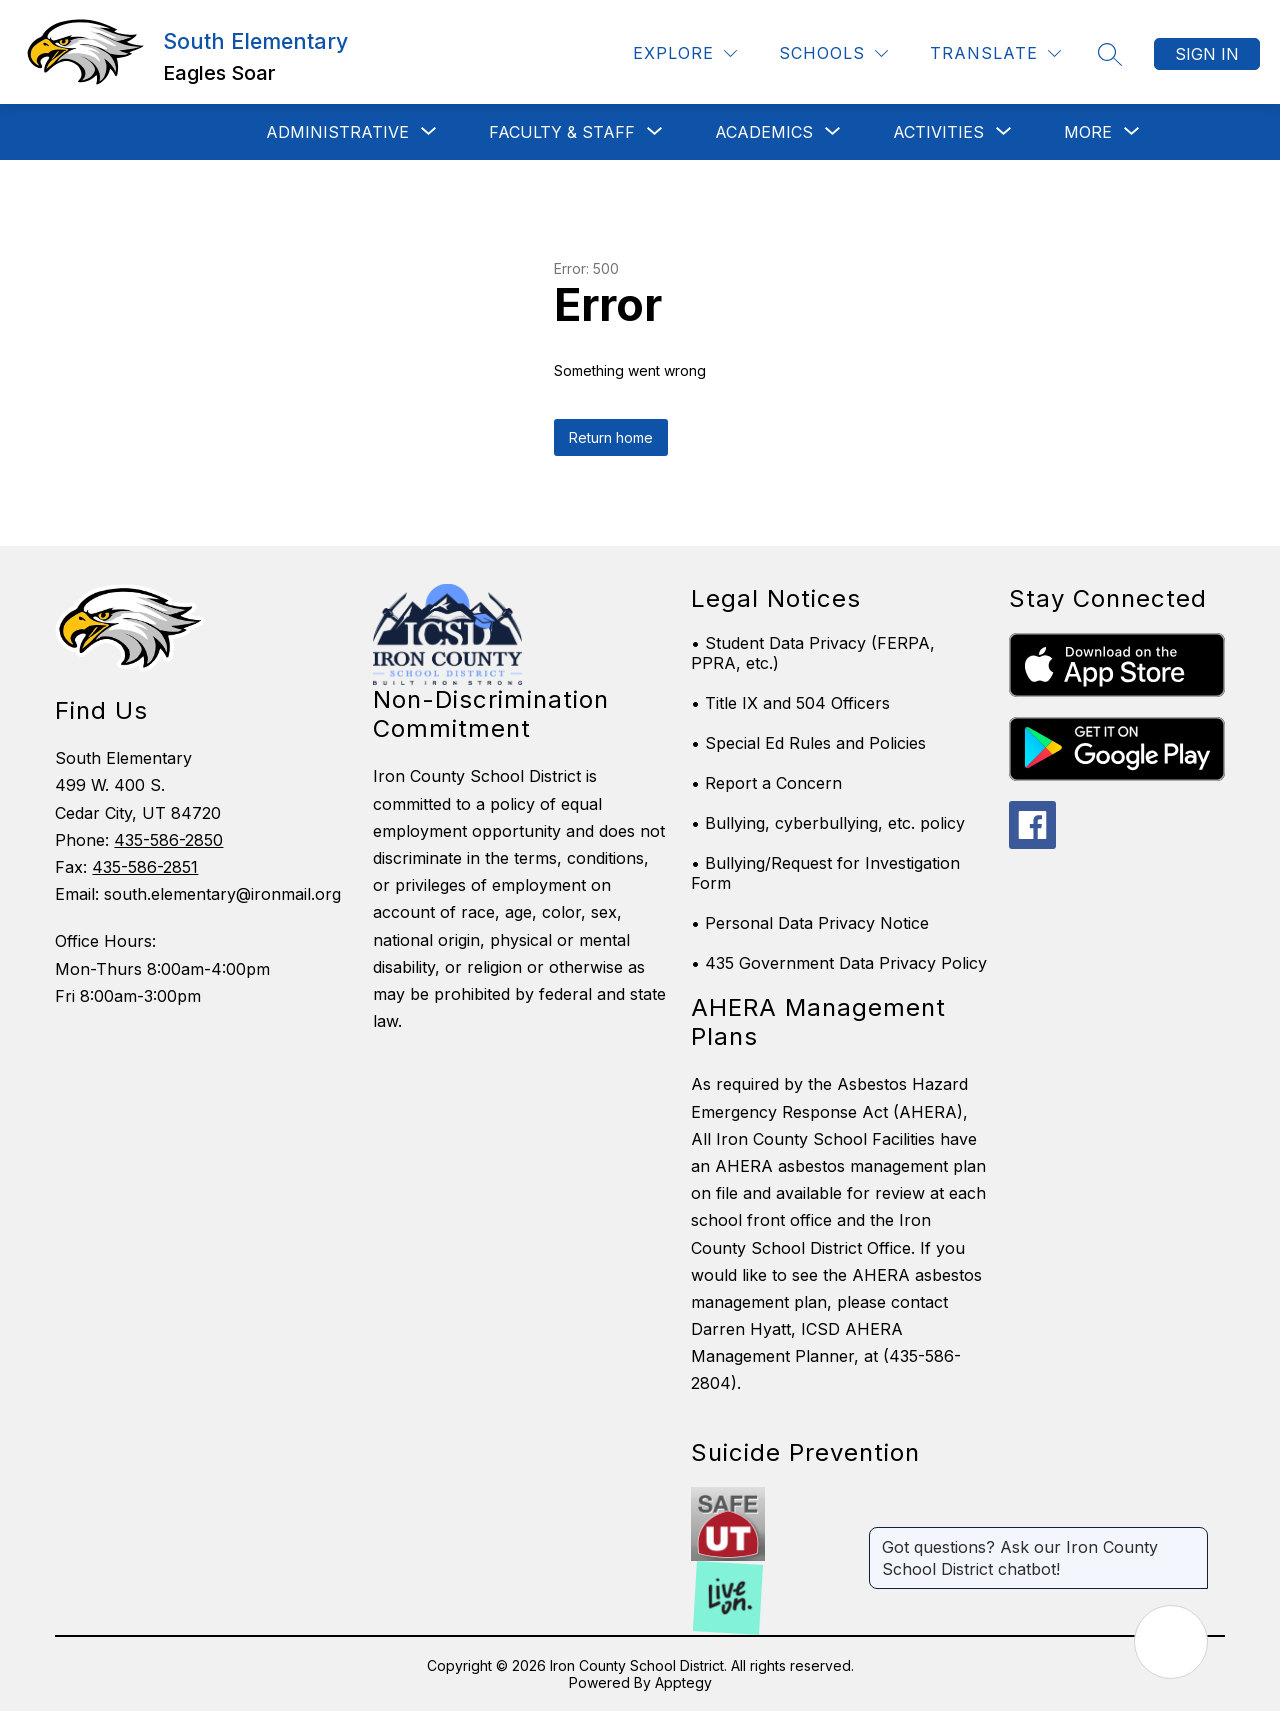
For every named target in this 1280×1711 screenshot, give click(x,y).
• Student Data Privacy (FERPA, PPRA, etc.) (813, 653)
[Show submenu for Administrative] (337, 132)
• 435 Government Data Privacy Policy (839, 963)
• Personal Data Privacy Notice (810, 923)
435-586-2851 (145, 867)
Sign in (1207, 54)
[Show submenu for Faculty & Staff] (562, 132)
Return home (611, 437)
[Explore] (685, 53)
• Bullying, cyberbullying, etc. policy (828, 823)
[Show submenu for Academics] (764, 132)
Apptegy (683, 1682)
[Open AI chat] (1171, 1642)
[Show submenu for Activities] (938, 132)
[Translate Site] (995, 53)
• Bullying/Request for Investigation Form (825, 873)
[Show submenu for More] (1088, 132)
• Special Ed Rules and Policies (808, 743)
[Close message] (1192, 1537)
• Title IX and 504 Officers (790, 703)
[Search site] (1110, 54)
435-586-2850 (168, 840)
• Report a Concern (766, 783)
